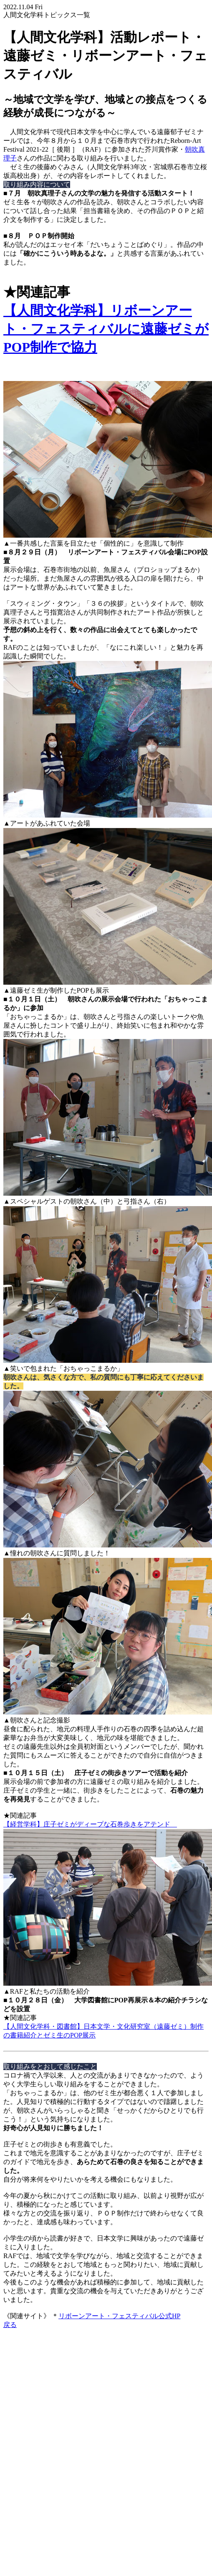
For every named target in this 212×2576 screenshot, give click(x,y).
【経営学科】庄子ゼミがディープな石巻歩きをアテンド (90, 1824)
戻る (10, 2324)
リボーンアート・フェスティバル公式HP (119, 2315)
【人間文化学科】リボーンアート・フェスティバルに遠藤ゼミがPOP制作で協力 (106, 329)
